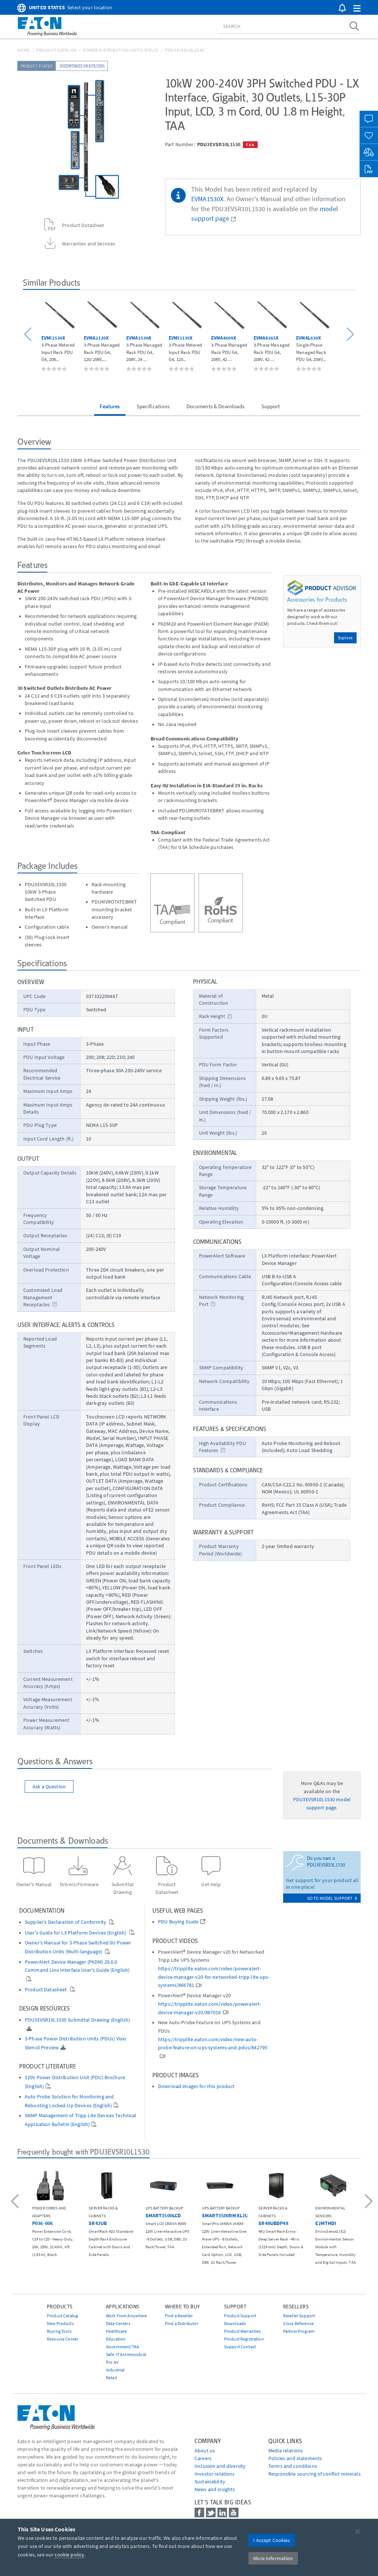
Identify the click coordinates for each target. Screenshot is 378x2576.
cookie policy (69, 2554)
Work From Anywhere (126, 2315)
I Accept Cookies (271, 2540)
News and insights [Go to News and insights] (215, 2489)
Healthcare (116, 2331)
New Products (60, 2323)
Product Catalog (56, 50)
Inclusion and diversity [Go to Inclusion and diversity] (220, 2466)
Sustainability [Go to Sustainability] (210, 2481)
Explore (345, 637)
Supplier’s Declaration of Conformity (66, 1922)
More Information (273, 2558)
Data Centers (118, 2323)
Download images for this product (196, 2086)
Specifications (153, 406)
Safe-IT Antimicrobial (126, 2354)
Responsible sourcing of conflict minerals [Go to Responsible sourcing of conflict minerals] (314, 2473)
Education (116, 2339)
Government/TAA (122, 2346)
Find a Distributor (182, 2323)
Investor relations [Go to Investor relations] (215, 2473)
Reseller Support (299, 2315)
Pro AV (112, 2362)
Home (23, 50)
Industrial (115, 2370)
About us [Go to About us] (205, 2450)
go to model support (332, 1898)
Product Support (240, 2315)
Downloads (235, 2323)
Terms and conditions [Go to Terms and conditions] (292, 2466)
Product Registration (244, 2339)
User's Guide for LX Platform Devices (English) (76, 1933)
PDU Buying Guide (178, 1922)
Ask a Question (49, 1786)
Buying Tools (59, 2331)
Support (270, 406)
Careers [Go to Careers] (203, 2458)
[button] (357, 8)
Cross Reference (298, 2323)
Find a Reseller (179, 2315)
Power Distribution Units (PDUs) (121, 50)
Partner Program (299, 2331)
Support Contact (240, 2346)
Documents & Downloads (215, 406)
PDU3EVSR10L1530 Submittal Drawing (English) (77, 2020)
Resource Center (62, 2339)
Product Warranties (242, 2331)
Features (110, 406)
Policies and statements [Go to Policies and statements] (295, 2458)
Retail (111, 2377)
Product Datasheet (46, 1990)
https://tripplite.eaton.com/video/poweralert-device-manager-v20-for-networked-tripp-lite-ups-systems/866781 (214, 1976)
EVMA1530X (207, 199)
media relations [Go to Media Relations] (285, 2450)
